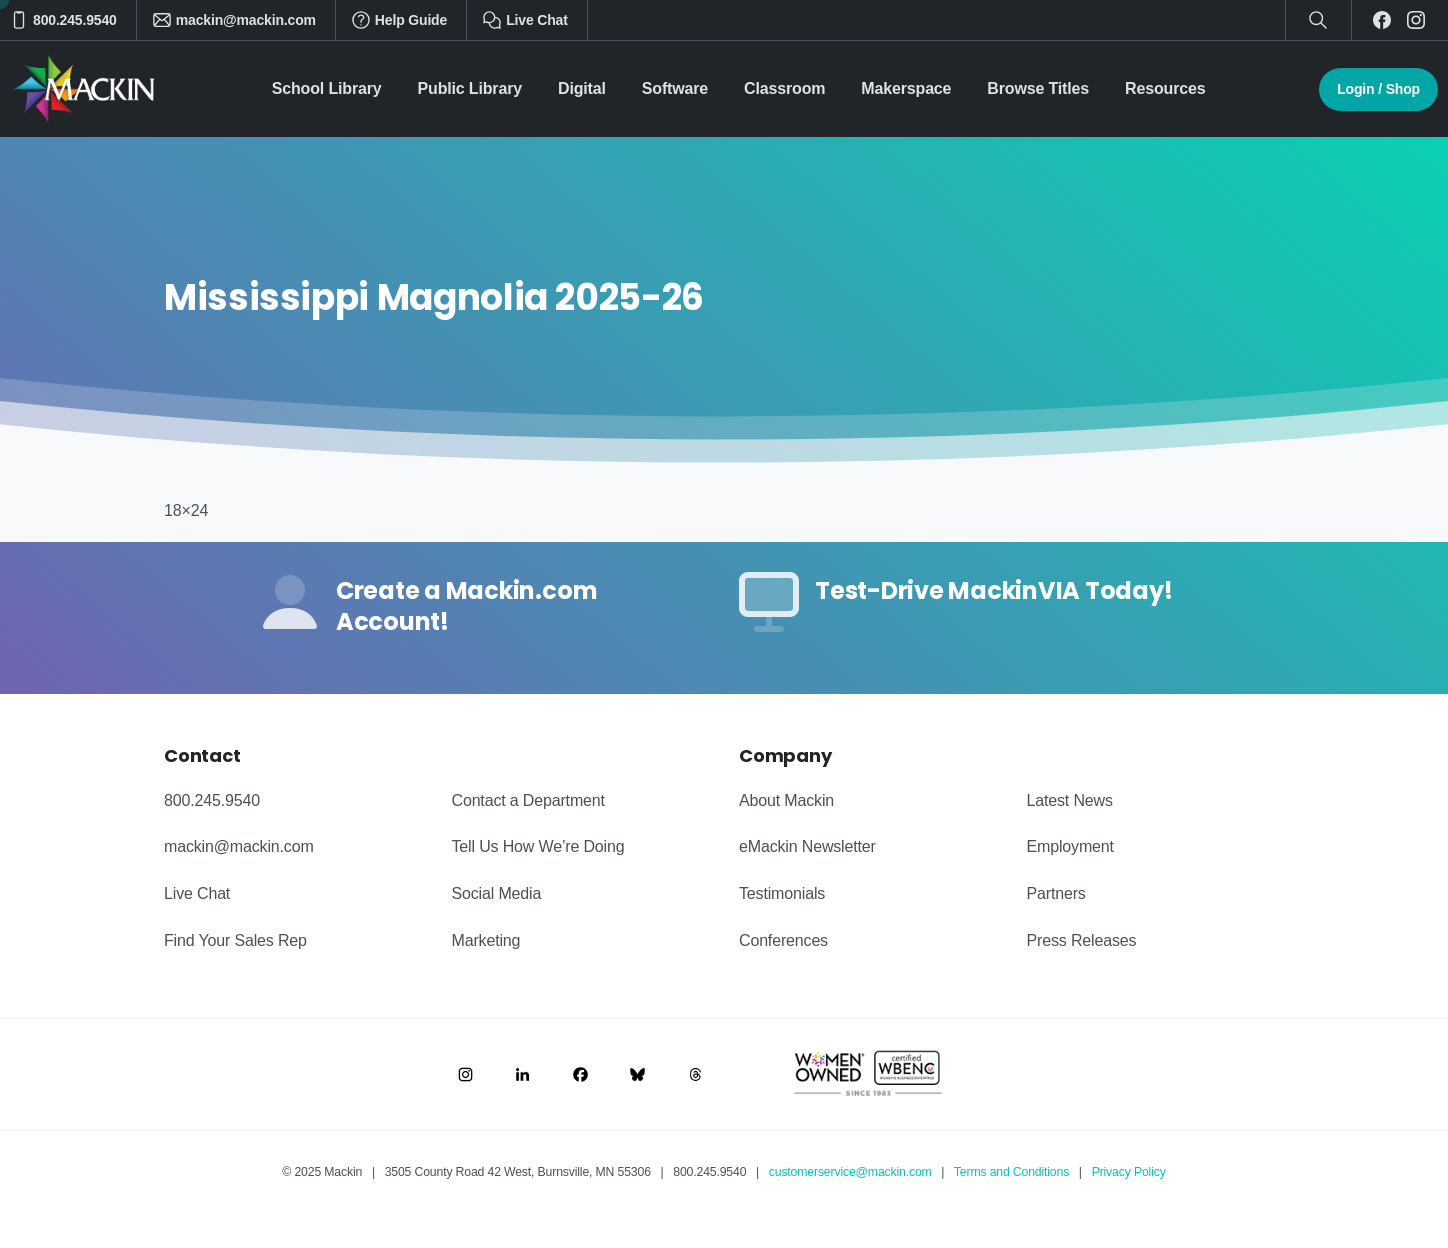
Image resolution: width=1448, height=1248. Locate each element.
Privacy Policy (1129, 1172)
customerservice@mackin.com (850, 1172)
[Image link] (465, 1073)
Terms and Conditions (1011, 1172)
